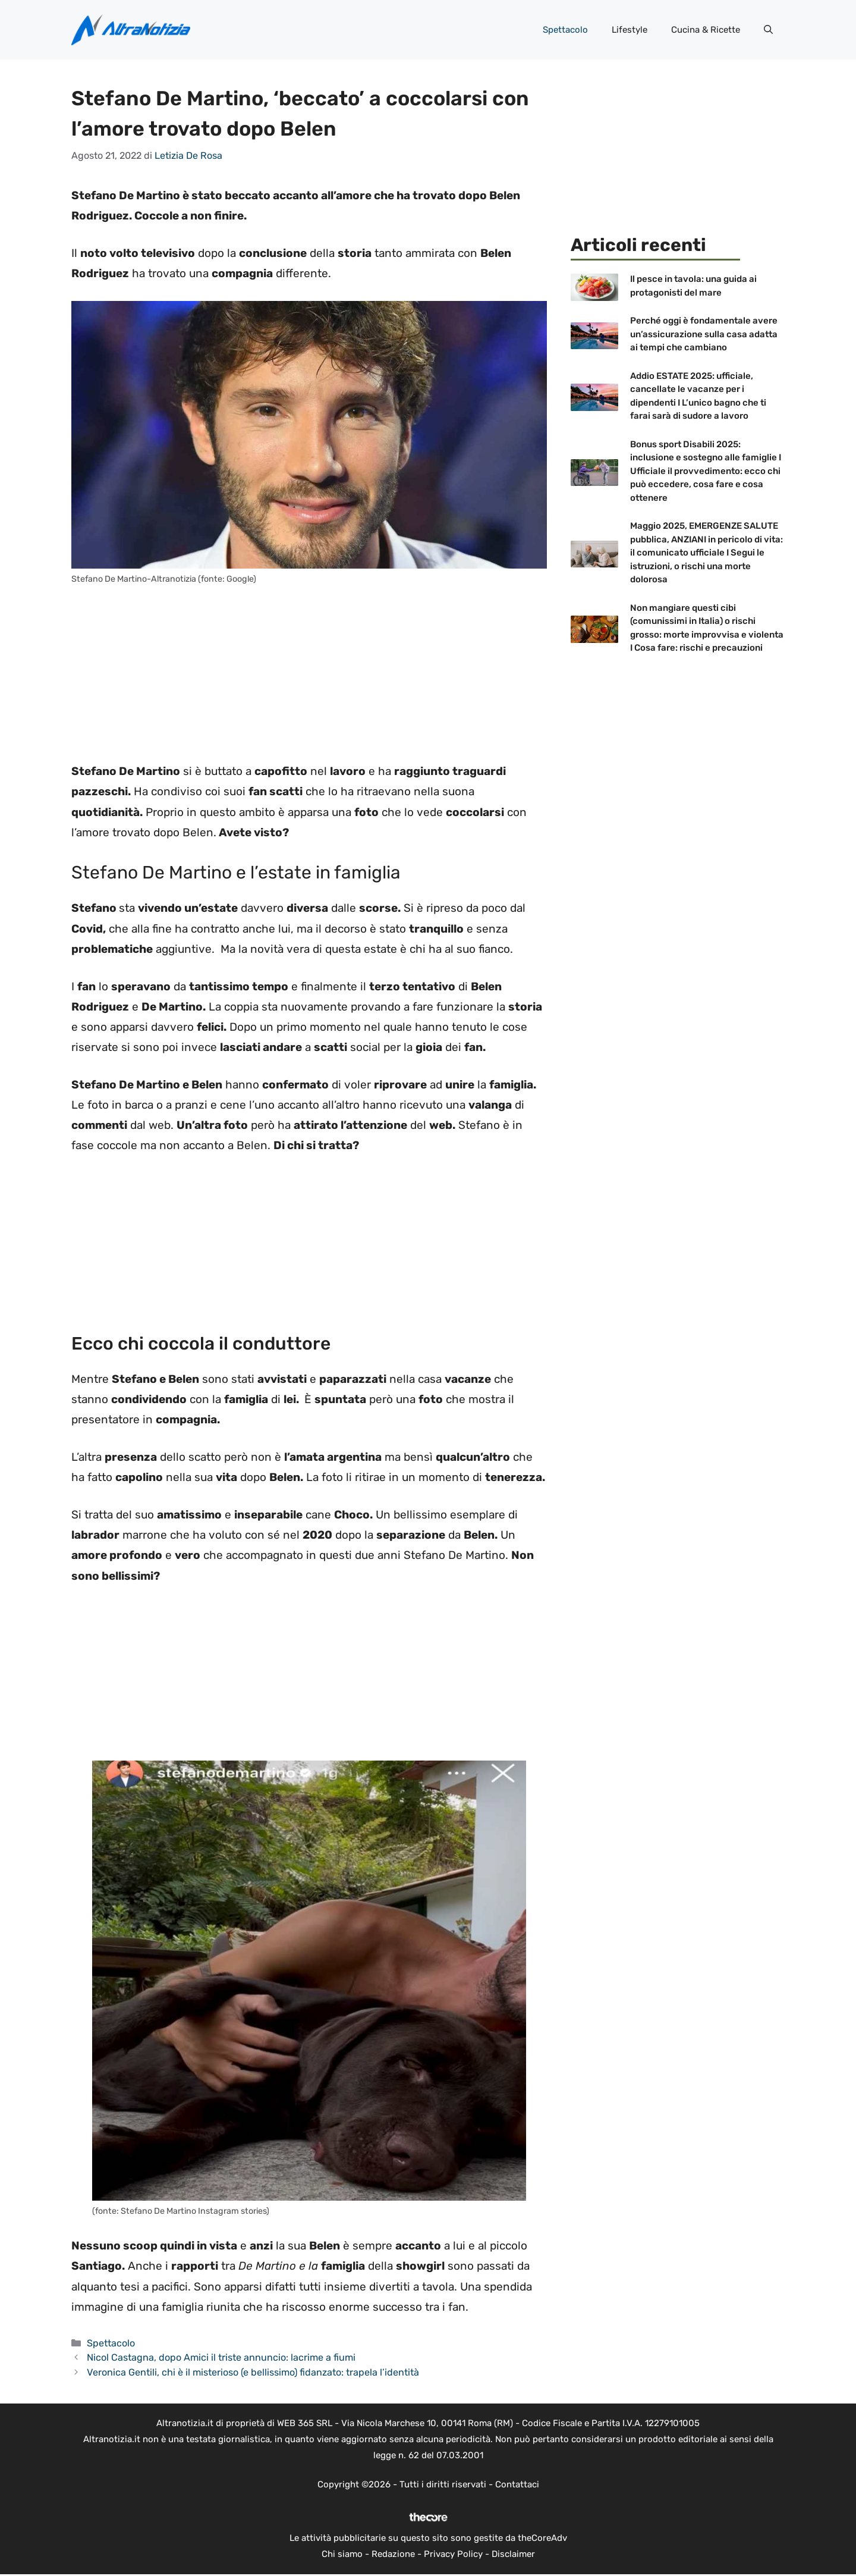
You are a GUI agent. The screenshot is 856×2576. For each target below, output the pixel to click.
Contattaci (517, 2484)
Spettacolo (565, 29)
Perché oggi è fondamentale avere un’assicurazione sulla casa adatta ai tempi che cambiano (704, 334)
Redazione (393, 2554)
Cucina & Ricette (705, 29)
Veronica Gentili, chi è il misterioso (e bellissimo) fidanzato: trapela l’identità (253, 2372)
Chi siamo (342, 2554)
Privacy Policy (453, 2554)
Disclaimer (513, 2554)
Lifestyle (629, 29)
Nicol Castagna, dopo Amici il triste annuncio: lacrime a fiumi (221, 2357)
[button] (768, 30)
